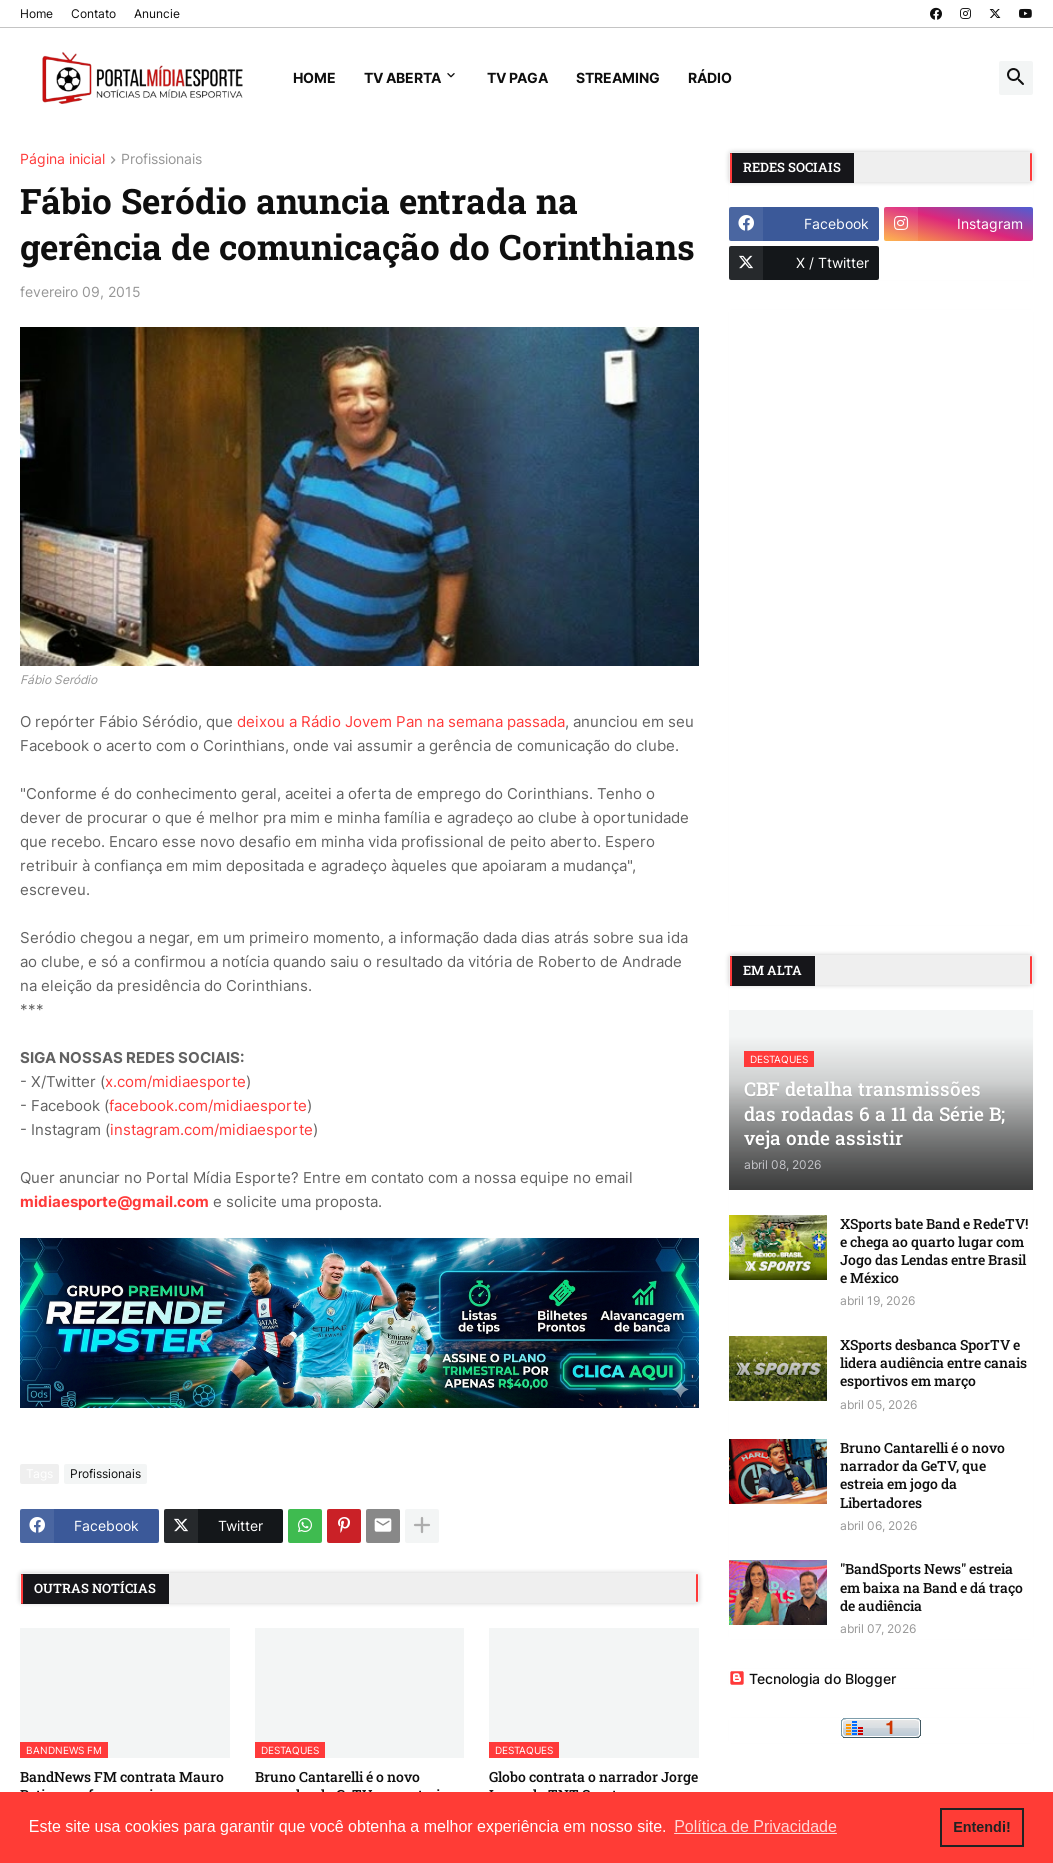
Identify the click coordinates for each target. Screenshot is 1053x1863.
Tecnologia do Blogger (812, 1678)
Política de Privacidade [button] (755, 1826)
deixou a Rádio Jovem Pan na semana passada (401, 721)
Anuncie (157, 13)
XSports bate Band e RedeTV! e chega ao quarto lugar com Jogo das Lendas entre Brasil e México (934, 1251)
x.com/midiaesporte (175, 1081)
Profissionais (161, 159)
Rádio (710, 77)
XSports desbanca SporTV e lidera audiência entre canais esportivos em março (933, 1363)
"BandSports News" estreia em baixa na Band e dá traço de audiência (931, 1587)
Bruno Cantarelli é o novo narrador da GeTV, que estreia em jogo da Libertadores (922, 1475)
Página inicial (62, 159)
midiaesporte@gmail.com (114, 1201)
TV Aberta (402, 77)
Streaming (618, 77)
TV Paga (517, 77)
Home (36, 13)
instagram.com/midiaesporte (211, 1129)
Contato (93, 13)
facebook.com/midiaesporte (208, 1105)
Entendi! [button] (982, 1827)
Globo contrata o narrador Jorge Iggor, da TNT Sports (593, 1786)
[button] (1016, 78)
